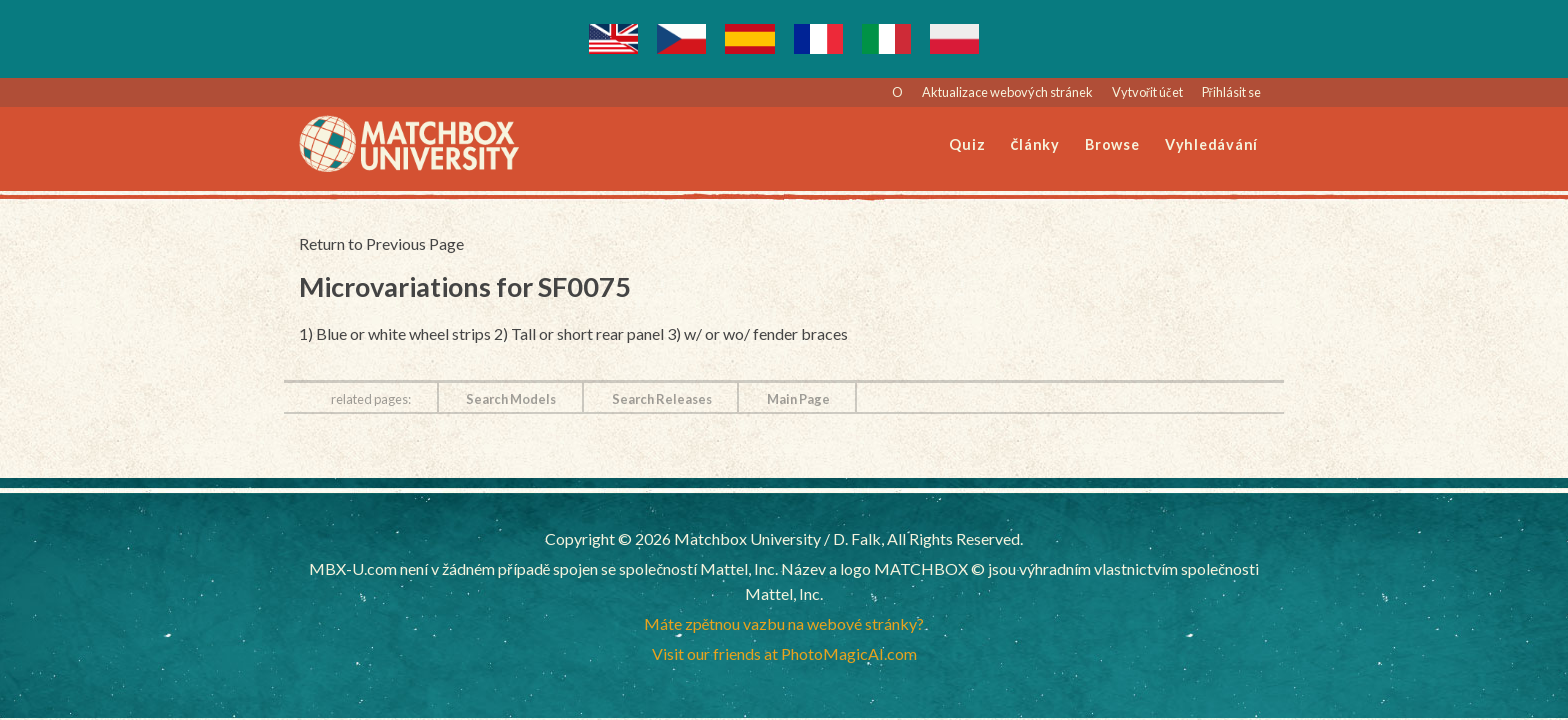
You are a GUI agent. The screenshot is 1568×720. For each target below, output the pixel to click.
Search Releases (662, 399)
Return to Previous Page (381, 243)
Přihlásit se (1231, 92)
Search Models (511, 399)
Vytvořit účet (1147, 92)
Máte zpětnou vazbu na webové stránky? (784, 623)
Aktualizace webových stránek (1007, 92)
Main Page (798, 399)
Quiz (967, 144)
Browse (1112, 144)
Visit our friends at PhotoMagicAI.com (784, 653)
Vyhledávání (1211, 144)
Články (1035, 144)
